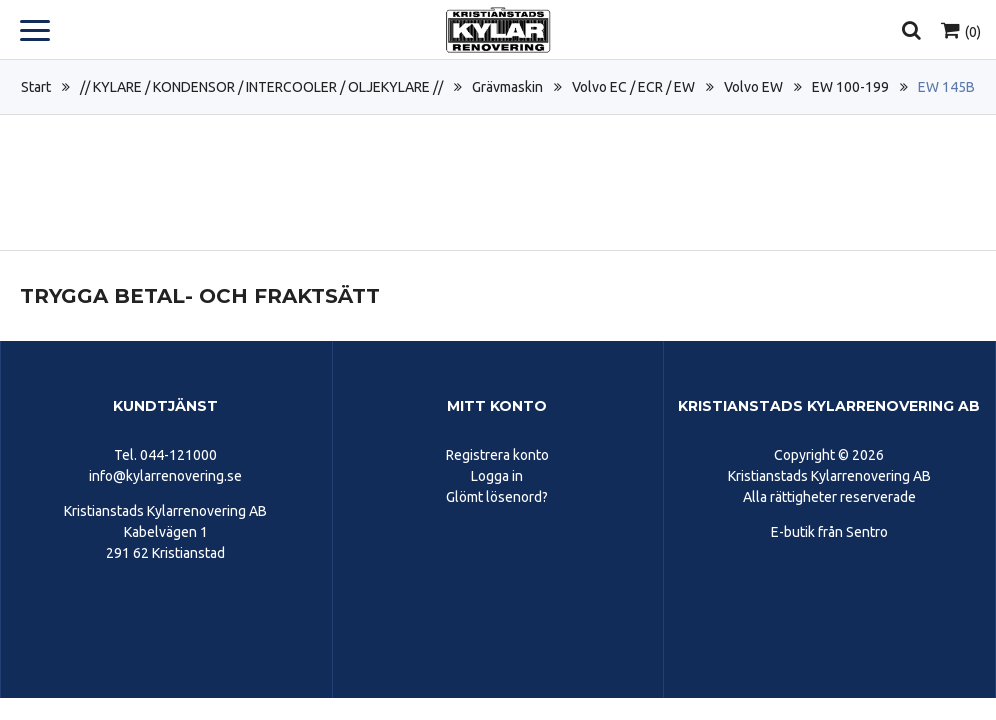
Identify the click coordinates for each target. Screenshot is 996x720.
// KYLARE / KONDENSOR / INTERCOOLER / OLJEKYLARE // (261, 87)
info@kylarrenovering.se (165, 476)
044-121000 (178, 455)
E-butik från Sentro (829, 532)
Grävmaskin (507, 87)
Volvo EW (753, 87)
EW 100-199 (850, 87)
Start (36, 87)
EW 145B (946, 87)
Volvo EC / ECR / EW (633, 87)
